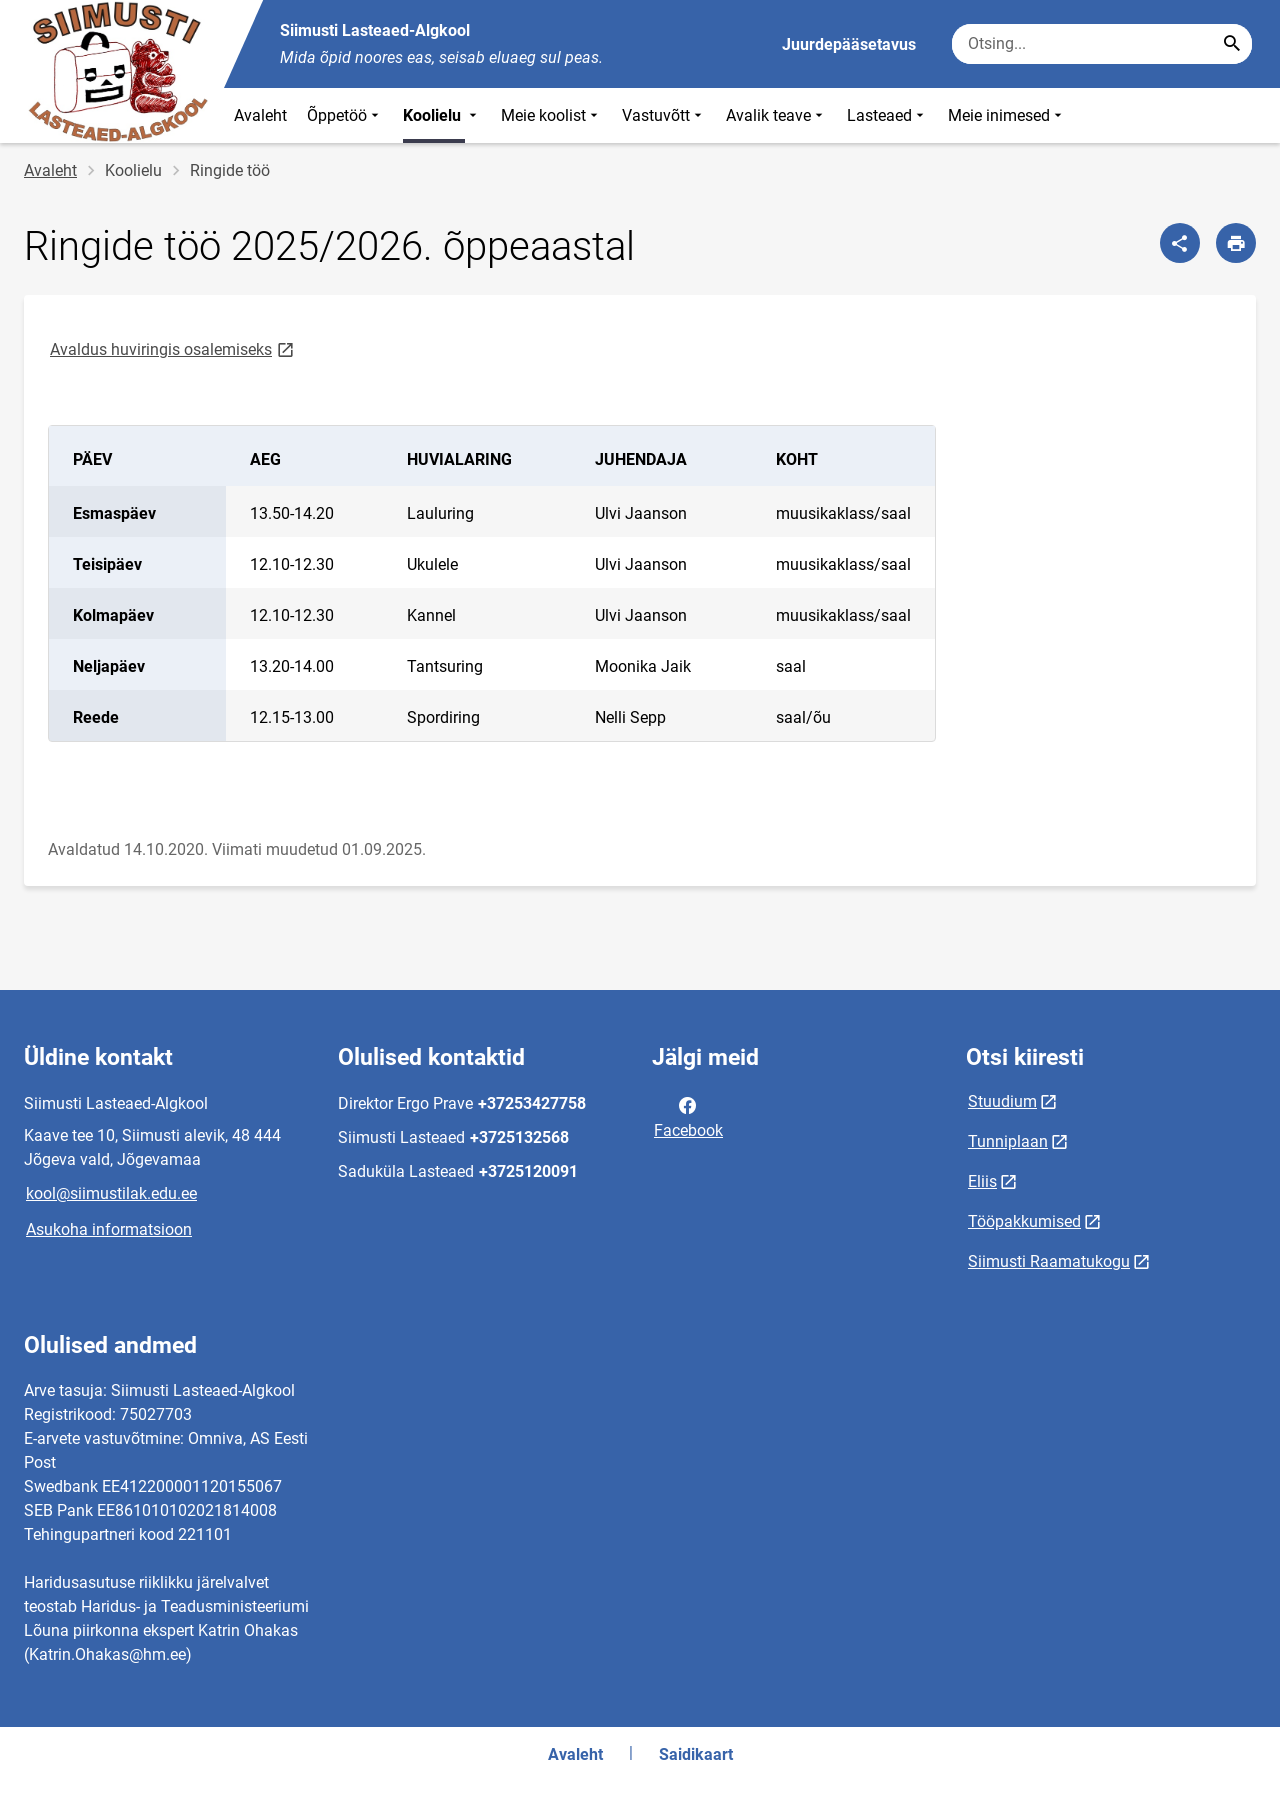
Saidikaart (696, 1754)
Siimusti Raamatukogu (1049, 1261)
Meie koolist (551, 115)
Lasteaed (887, 115)
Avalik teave (776, 115)
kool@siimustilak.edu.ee (111, 1193)
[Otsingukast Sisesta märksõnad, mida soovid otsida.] (1102, 44)
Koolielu (442, 115)
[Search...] (1232, 44)
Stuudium (1002, 1101)
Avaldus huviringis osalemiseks (173, 348)
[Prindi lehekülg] (1236, 243)
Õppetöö (345, 115)
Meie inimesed (1007, 115)
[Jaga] (1180, 243)
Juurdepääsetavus (849, 44)
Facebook (688, 1116)
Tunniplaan (1008, 1141)
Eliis (982, 1181)
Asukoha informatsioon (109, 1229)
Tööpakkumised (1024, 1221)
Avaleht (260, 115)
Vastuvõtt (664, 115)
